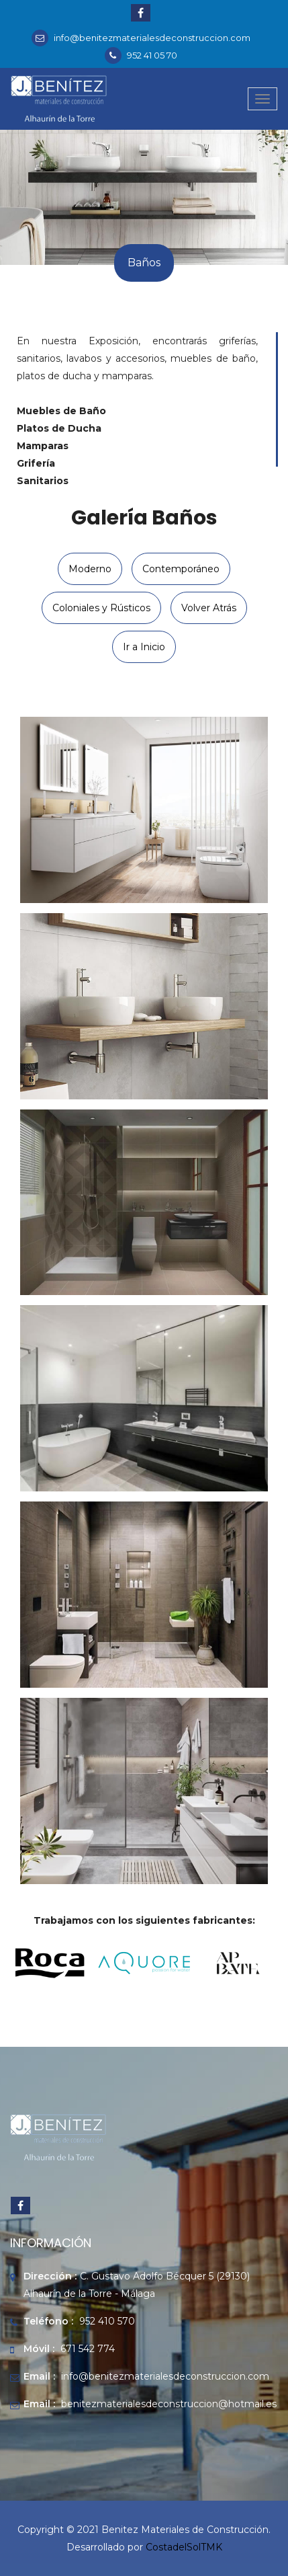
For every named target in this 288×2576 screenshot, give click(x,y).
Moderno (89, 569)
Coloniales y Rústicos (101, 608)
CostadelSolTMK (184, 2547)
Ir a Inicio (144, 647)
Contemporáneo (181, 569)
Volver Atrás (208, 608)
